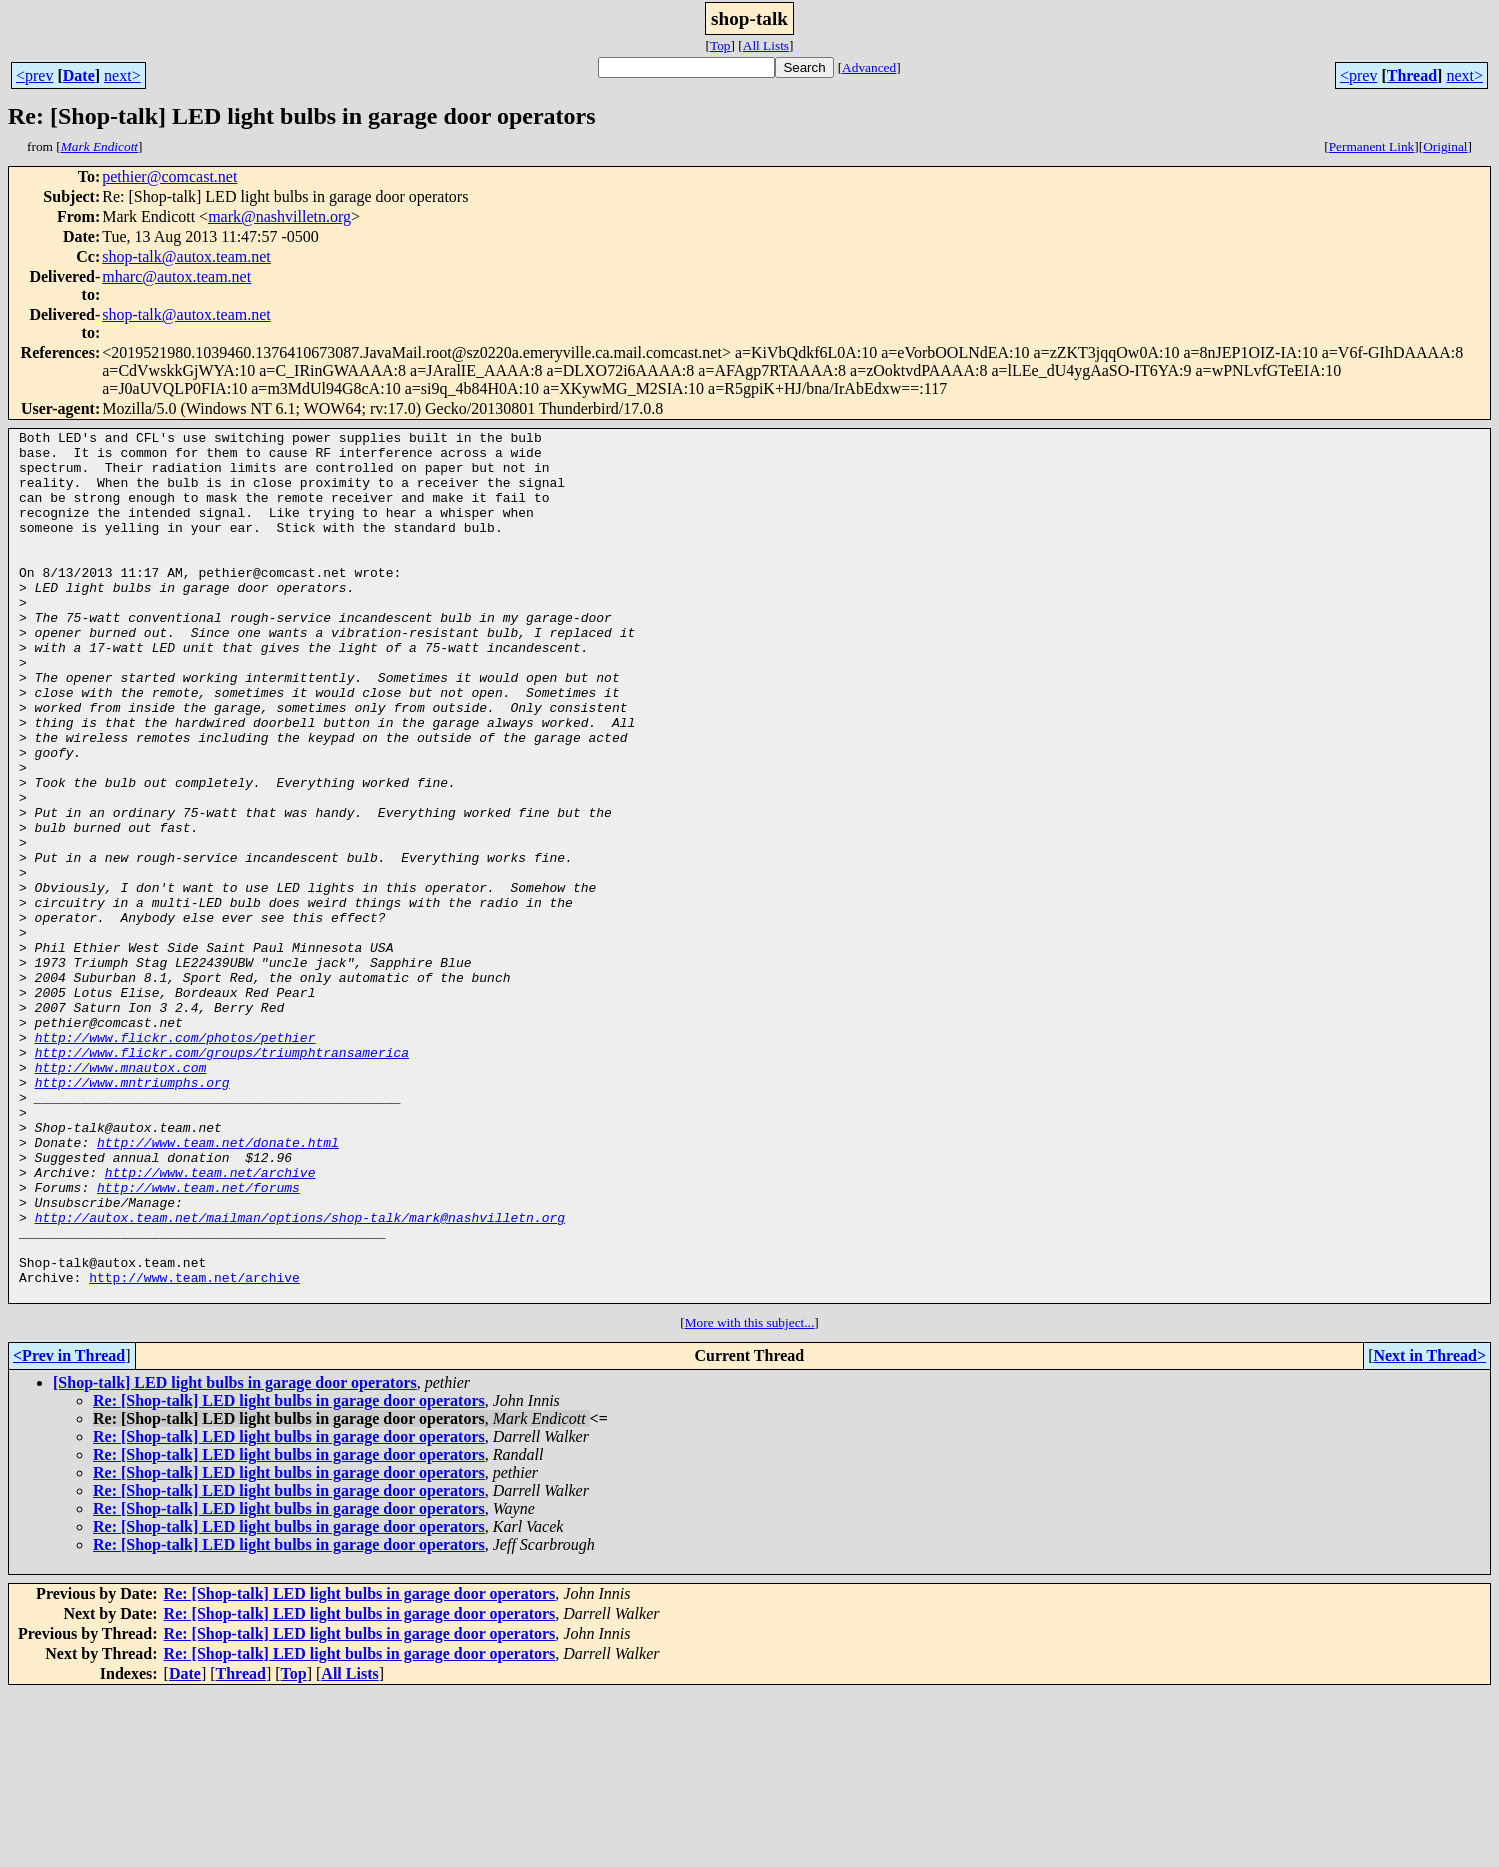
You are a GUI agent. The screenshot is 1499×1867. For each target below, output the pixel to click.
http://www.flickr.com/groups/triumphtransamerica (222, 1178)
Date (79, 75)
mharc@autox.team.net (176, 276)
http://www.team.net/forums (198, 1340)
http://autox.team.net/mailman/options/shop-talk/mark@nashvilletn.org (300, 1376)
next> (122, 75)
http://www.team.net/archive (210, 1322)
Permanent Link (1372, 146)
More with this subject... (750, 1496)
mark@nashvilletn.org (279, 216)
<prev (34, 75)
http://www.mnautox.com (121, 1196)
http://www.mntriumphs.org (132, 1214)
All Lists (766, 45)
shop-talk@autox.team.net (186, 256)
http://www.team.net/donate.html (218, 1286)
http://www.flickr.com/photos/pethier (175, 1160)
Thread (1412, 75)
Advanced (869, 67)
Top (720, 45)
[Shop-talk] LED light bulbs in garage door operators (235, 1556)
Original (1445, 146)
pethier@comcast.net (169, 176)
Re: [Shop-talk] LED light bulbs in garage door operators (289, 1574)
